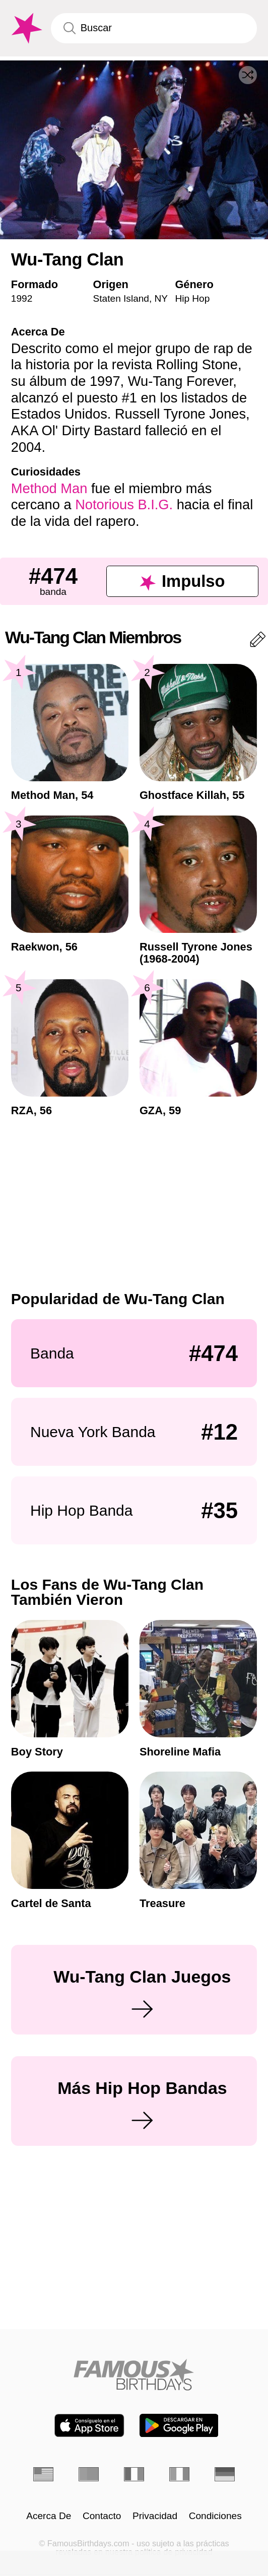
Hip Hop (192, 298)
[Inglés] (43, 2474)
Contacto (102, 2516)
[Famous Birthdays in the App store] (89, 2425)
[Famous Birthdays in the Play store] (179, 2425)
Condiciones (215, 2516)
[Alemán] (225, 2474)
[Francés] (134, 2474)
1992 (21, 298)
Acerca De (48, 2516)
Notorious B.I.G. (124, 504)
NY (161, 298)
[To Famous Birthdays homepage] (25, 28)
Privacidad (154, 2516)
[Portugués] (89, 2474)
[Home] (134, 2374)
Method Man (49, 488)
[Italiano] (179, 2474)
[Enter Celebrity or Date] (154, 28)
